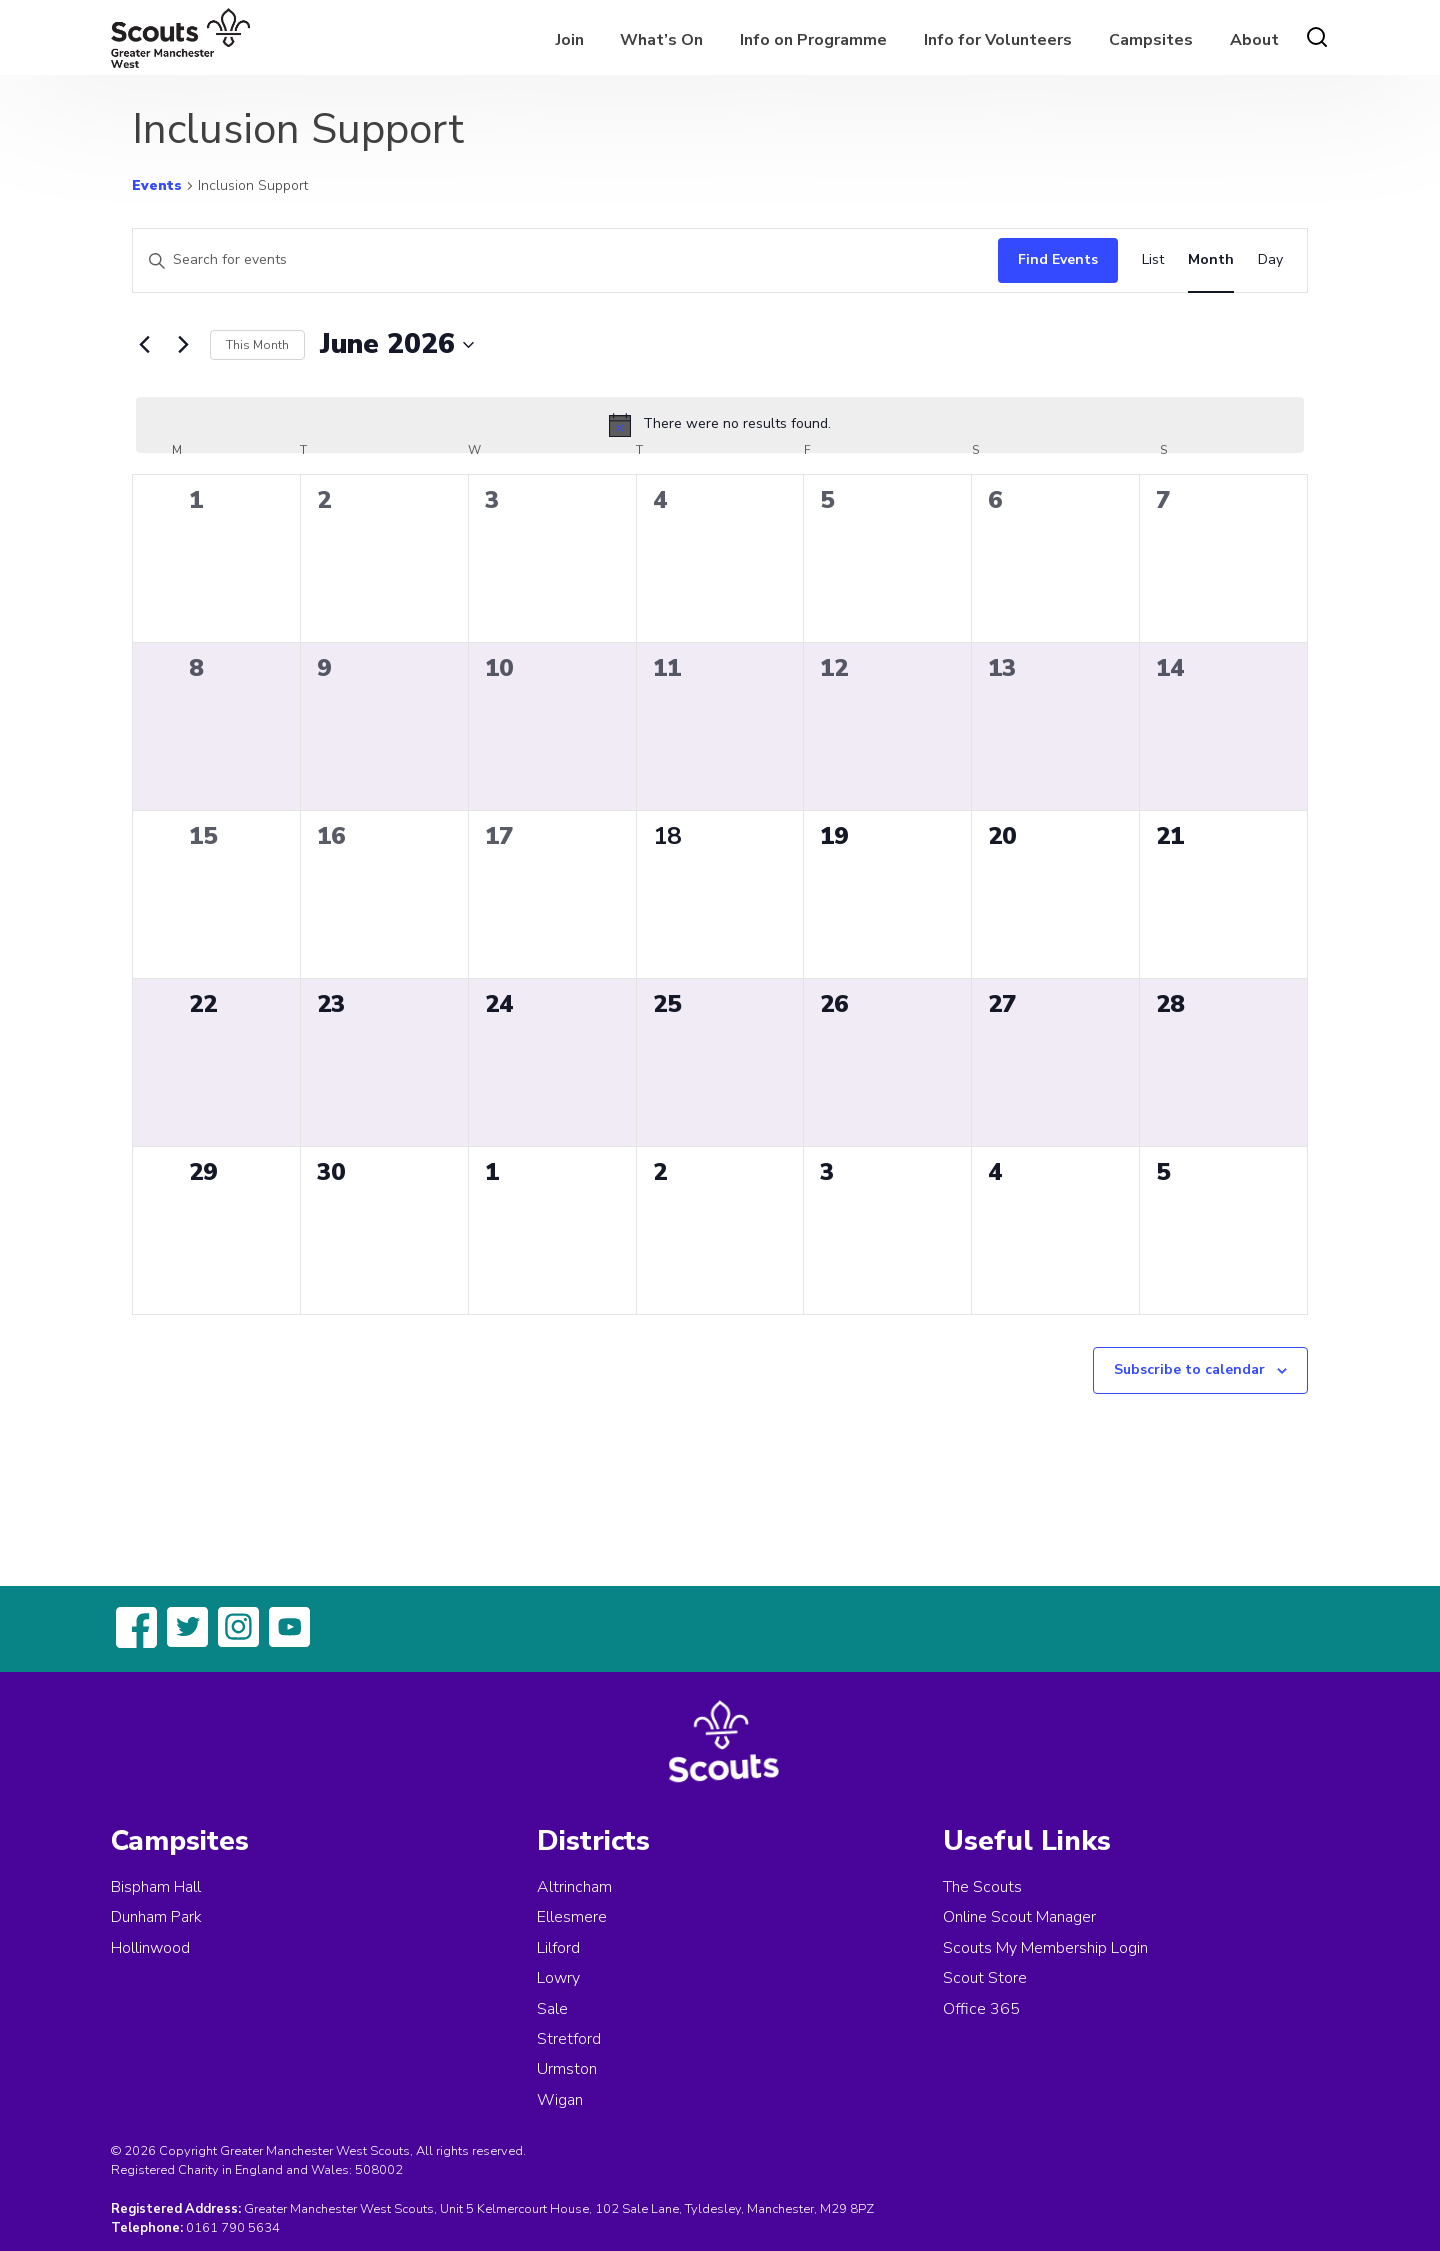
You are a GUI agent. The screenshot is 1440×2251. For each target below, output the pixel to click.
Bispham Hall (156, 1887)
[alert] (720, 425)
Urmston (567, 2069)
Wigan (560, 2100)
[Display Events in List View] (1153, 260)
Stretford (569, 2039)
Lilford (558, 1948)
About (1254, 40)
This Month (257, 345)
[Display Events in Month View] (1211, 260)
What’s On (661, 40)
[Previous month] (144, 345)
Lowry (558, 1978)
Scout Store (985, 1978)
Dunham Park (156, 1917)
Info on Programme (813, 40)
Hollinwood (150, 1948)
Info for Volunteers (998, 40)
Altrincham (574, 1887)
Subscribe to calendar (1189, 1369)
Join (570, 40)
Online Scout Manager (1019, 1917)
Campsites (1151, 40)
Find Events (1058, 259)
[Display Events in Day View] (1270, 260)
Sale (552, 2009)
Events (157, 185)
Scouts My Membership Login (1045, 1948)
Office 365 (981, 2009)
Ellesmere (572, 1917)
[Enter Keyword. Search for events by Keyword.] (560, 260)
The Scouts (982, 1887)
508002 (379, 2170)
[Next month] (183, 345)
